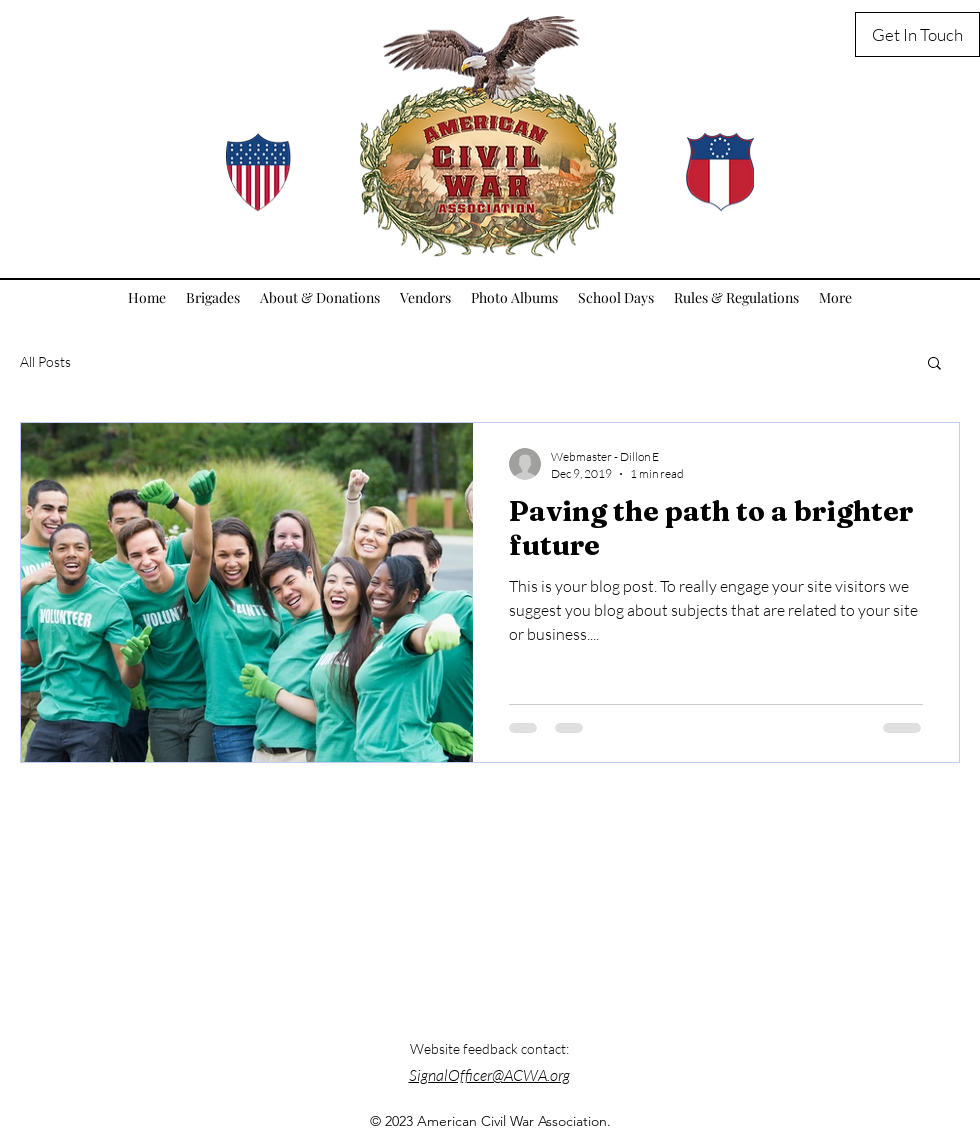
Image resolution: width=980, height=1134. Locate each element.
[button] (934, 364)
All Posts (45, 361)
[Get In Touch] (917, 34)
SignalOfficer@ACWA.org (489, 1075)
